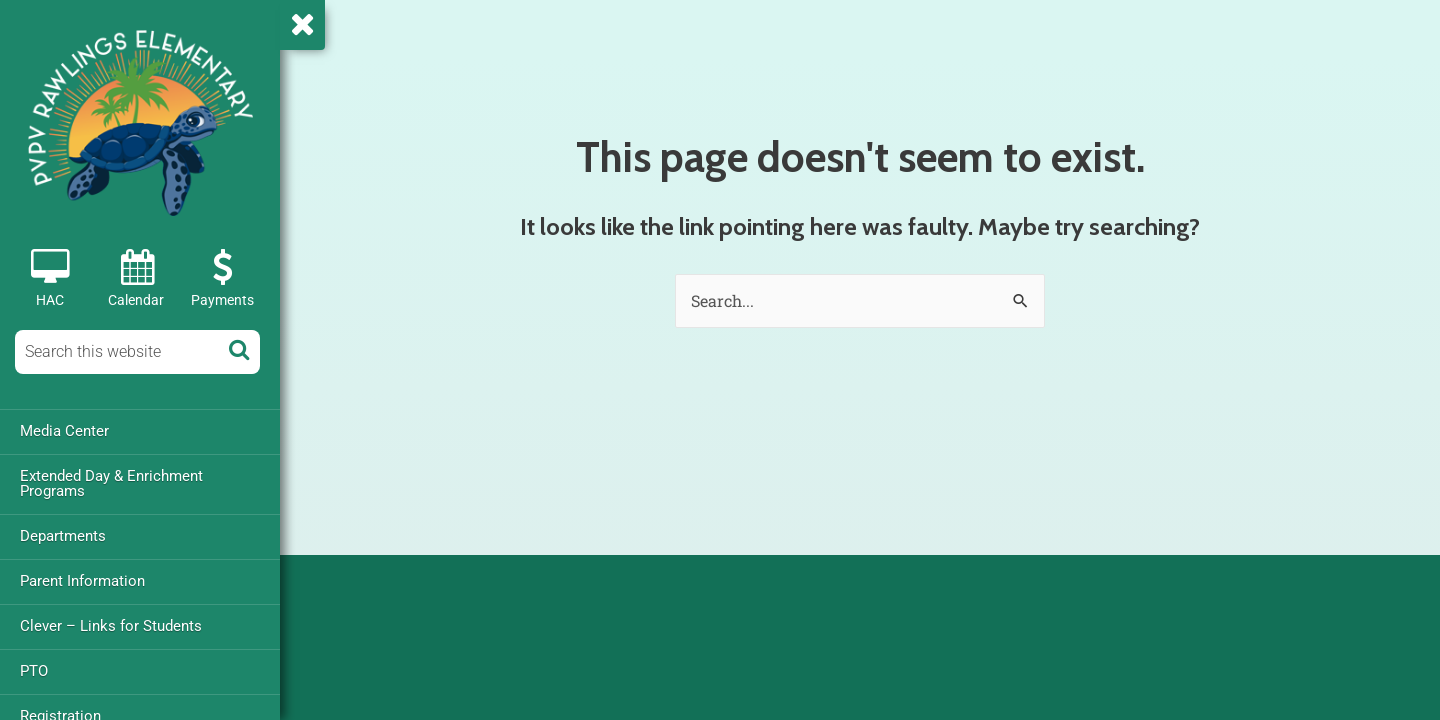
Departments (63, 536)
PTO (34, 671)
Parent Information (82, 581)
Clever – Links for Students (111, 626)
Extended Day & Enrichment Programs (111, 483)
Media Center (64, 431)
